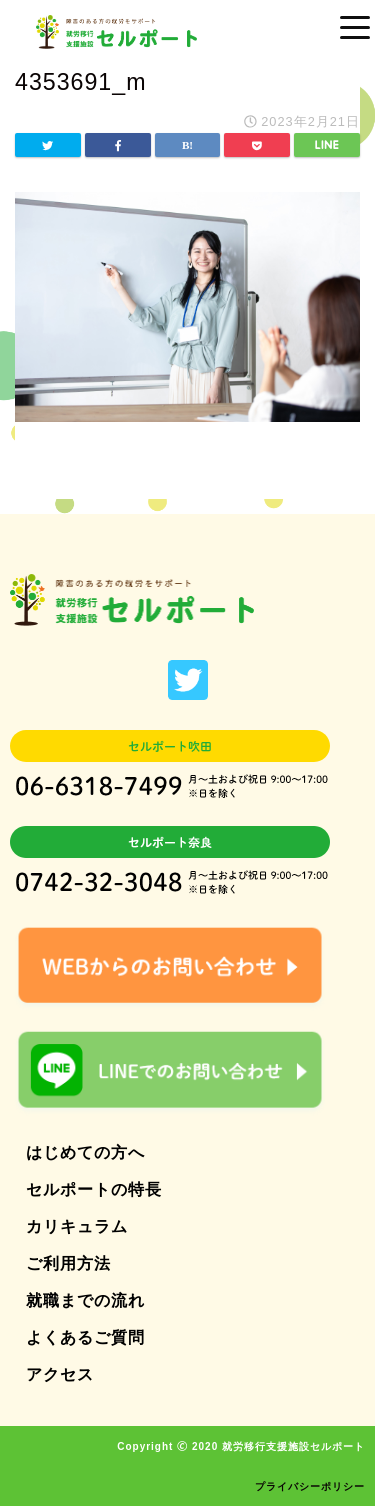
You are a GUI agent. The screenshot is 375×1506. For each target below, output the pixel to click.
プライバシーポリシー (310, 1486)
